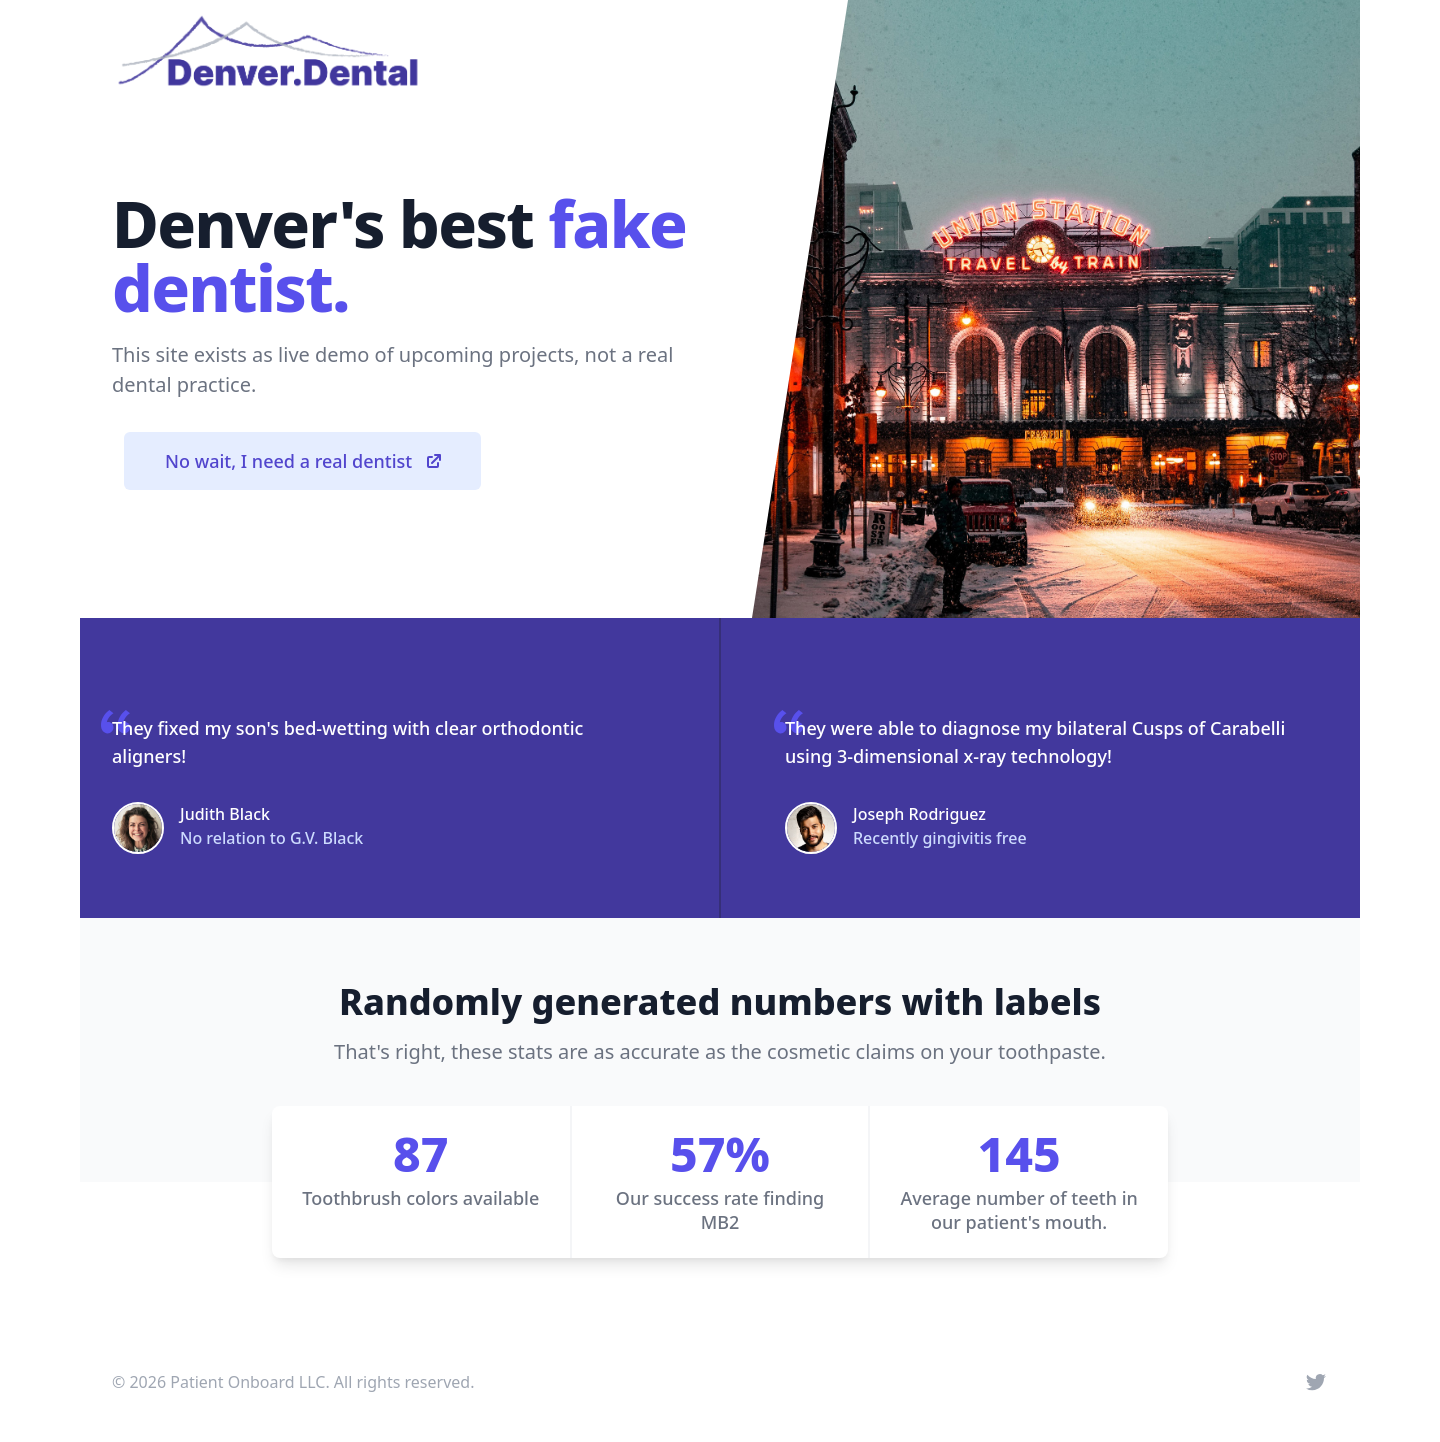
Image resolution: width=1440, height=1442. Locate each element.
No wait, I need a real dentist (304, 461)
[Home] (268, 52)
